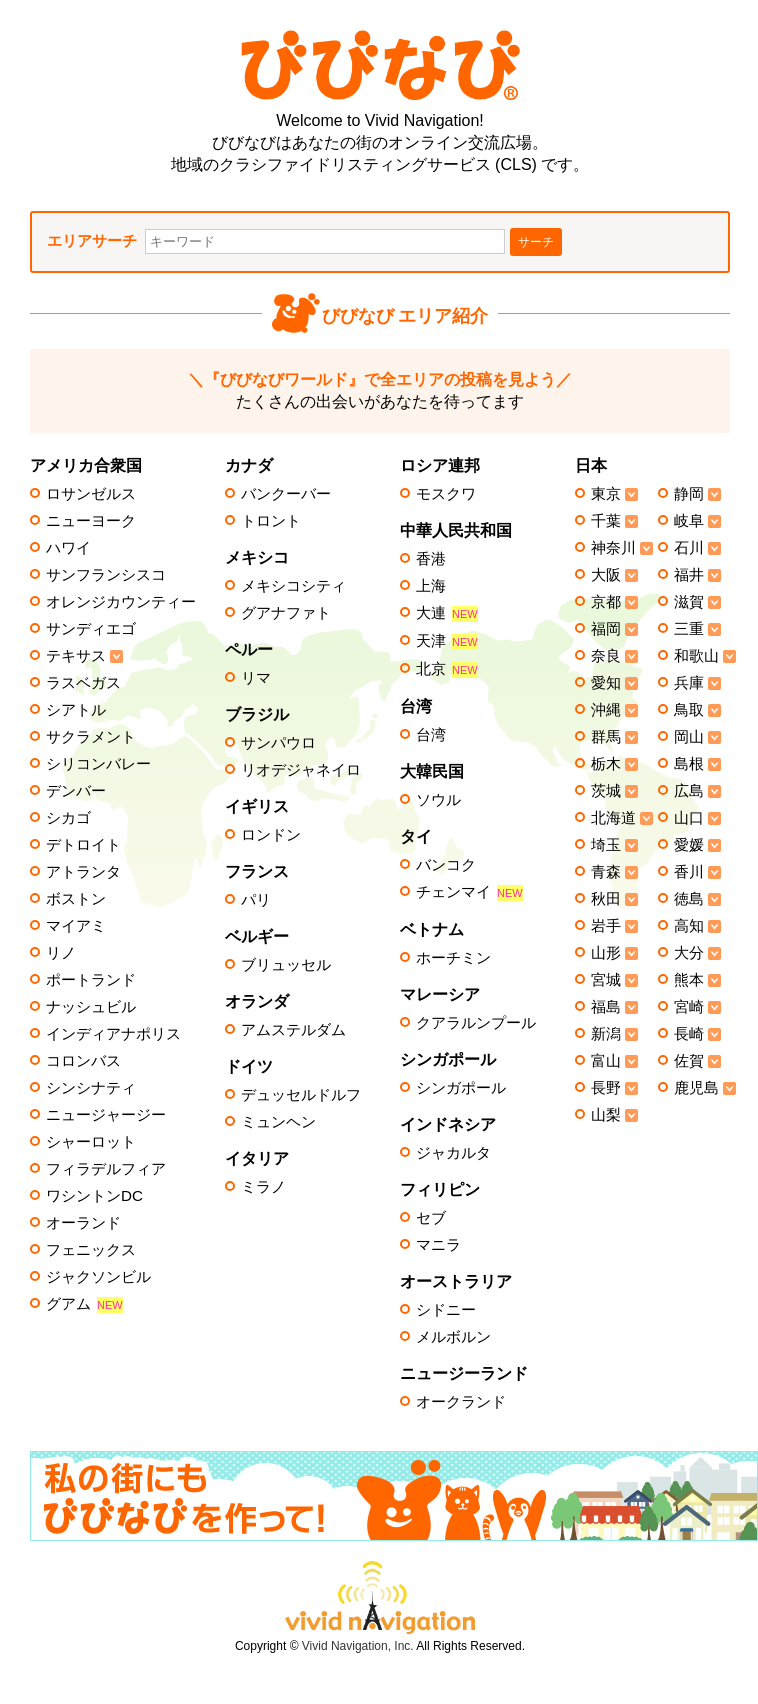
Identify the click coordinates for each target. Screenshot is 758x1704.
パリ (256, 900)
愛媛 (689, 845)
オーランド (83, 1223)
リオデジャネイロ (301, 770)
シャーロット (91, 1142)
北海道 (613, 818)
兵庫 (689, 683)
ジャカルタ (453, 1153)
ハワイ (68, 548)
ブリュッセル (286, 965)
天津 (447, 641)
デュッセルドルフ (301, 1095)
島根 (689, 764)
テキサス (76, 656)
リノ (61, 953)
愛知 (606, 683)
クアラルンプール (476, 1023)
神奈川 (613, 548)
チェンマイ (469, 892)
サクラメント (91, 737)
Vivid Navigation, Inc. (358, 1646)
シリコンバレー (98, 764)
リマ (256, 678)
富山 (606, 1061)
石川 (689, 548)
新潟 (606, 1034)
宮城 (606, 980)
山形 (606, 953)
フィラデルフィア (106, 1169)
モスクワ (446, 494)
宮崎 (689, 1007)
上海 (431, 586)
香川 (689, 872)
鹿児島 (696, 1088)
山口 (689, 818)
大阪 (606, 575)
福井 (689, 575)
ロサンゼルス (91, 494)
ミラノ (263, 1187)
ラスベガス (83, 683)
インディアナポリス (113, 1034)
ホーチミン (453, 958)
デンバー (76, 791)
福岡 (606, 629)
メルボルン (453, 1337)
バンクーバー (286, 494)
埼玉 (606, 845)
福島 (606, 1007)
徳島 (689, 899)
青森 (606, 872)
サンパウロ (278, 743)
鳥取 (689, 710)
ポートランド (91, 980)
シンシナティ (91, 1088)
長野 (606, 1088)
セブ (431, 1218)
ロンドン (271, 835)
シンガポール (461, 1088)
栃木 (606, 764)
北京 (447, 669)
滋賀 (689, 602)
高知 (689, 926)
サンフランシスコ (106, 575)
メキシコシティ (293, 586)
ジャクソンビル (98, 1277)
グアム (84, 1304)
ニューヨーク (91, 521)
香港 (431, 559)
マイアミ (76, 926)
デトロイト (83, 845)
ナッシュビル (91, 1007)
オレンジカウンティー (121, 602)
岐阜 (689, 521)
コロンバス (83, 1061)
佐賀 (689, 1061)
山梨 (606, 1115)
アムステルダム (293, 1030)
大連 (447, 613)
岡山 (689, 737)
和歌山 (696, 656)
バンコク (446, 865)
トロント (271, 521)
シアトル (76, 710)
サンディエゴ (91, 629)
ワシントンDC (94, 1196)
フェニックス (91, 1250)
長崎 (689, 1034)
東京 (606, 494)
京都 (606, 602)
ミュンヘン (278, 1122)
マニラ (438, 1245)
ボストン (76, 899)
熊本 (689, 980)
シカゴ (68, 818)
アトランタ (83, 872)
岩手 (606, 926)
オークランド (461, 1402)
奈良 (606, 656)
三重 (689, 629)
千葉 (606, 521)
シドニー (446, 1310)
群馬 (606, 737)
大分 (689, 953)
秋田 (606, 899)
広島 (689, 791)
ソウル (438, 800)
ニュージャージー (106, 1115)
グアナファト (286, 613)
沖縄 (606, 710)
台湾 (431, 735)
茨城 (606, 791)
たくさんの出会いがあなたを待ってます (380, 390)
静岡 (689, 494)
